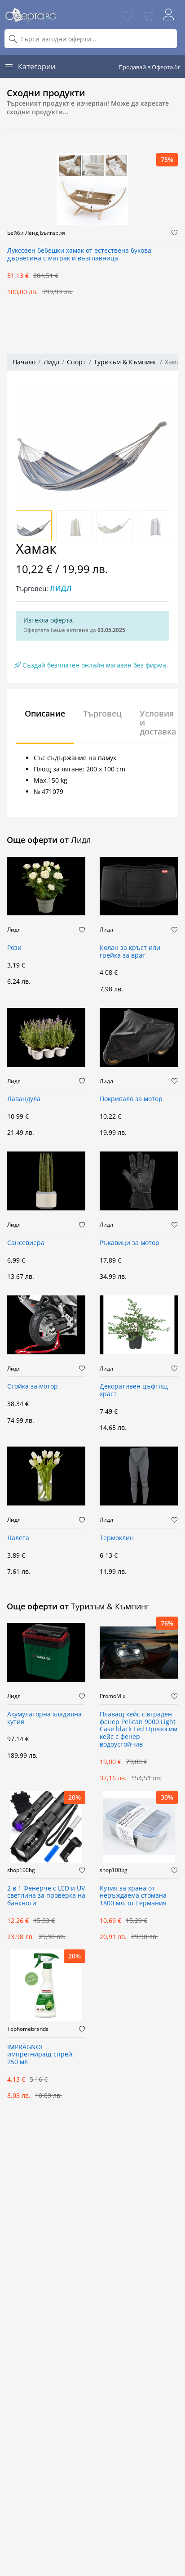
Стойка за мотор (32, 1386)
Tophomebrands (27, 2029)
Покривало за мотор (131, 1099)
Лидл (51, 362)
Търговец (102, 713)
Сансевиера (25, 1243)
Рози (14, 948)
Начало (24, 362)
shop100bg (21, 1870)
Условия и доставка (158, 722)
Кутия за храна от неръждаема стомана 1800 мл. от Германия (133, 1896)
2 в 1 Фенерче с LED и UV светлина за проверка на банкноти (46, 1896)
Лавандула (23, 1099)
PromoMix (112, 1696)
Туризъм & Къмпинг (125, 362)
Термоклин (117, 1538)
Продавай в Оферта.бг (150, 67)
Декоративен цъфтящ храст (134, 1390)
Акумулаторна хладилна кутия (44, 1718)
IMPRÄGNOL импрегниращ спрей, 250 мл (40, 2054)
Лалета (18, 1538)
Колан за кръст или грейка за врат (130, 951)
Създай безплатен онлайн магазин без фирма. (91, 665)
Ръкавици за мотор (129, 1243)
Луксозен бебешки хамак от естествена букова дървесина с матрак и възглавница (79, 254)
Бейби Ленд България (36, 233)
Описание (45, 713)
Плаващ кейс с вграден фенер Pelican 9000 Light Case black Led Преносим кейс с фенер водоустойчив (138, 1729)
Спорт (76, 362)
